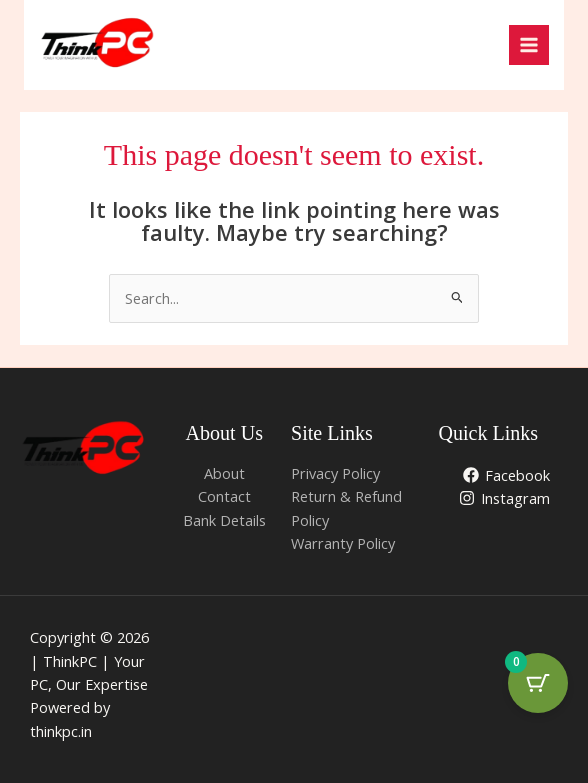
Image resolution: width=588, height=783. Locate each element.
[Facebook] (506, 475)
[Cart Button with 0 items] (538, 683)
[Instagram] (504, 498)
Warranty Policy (343, 543)
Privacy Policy (335, 473)
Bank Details (224, 520)
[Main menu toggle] (529, 45)
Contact (224, 496)
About (224, 473)
